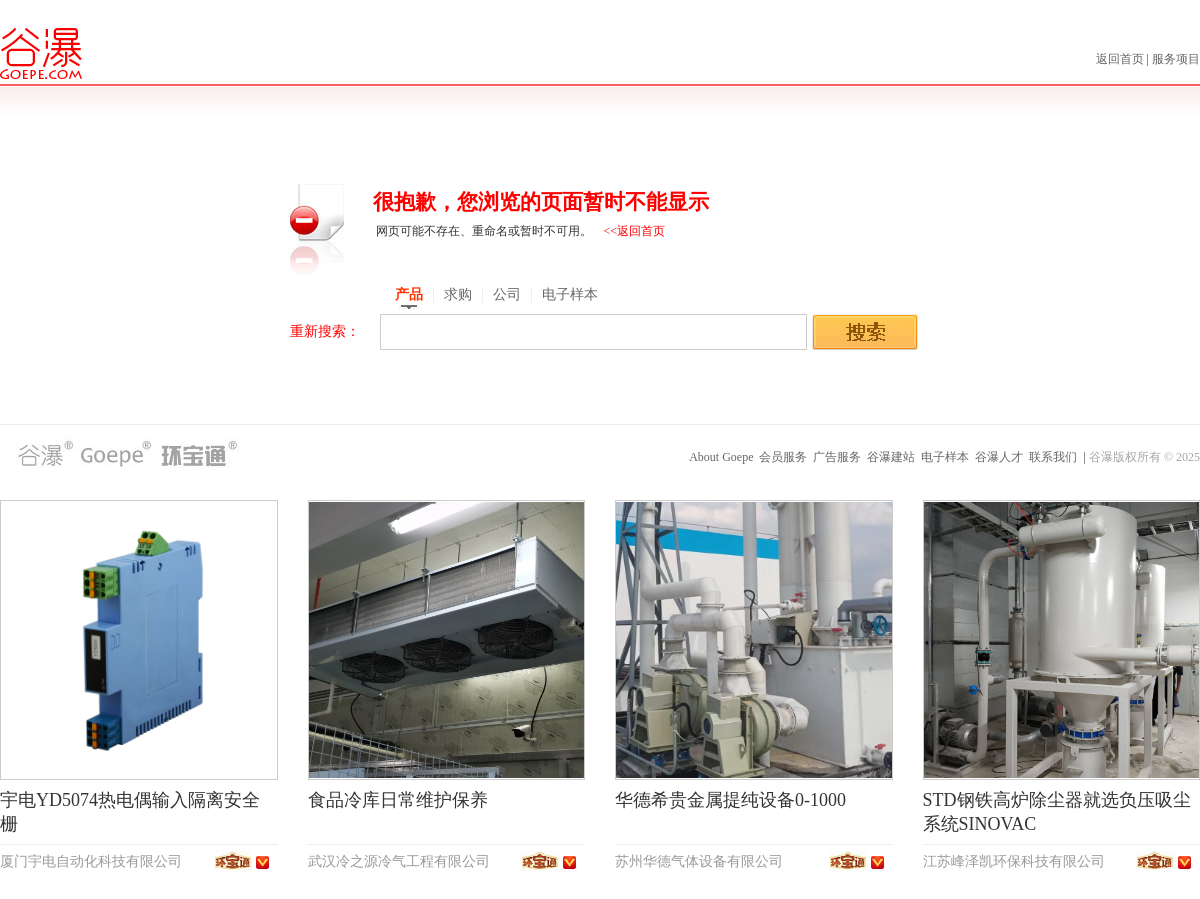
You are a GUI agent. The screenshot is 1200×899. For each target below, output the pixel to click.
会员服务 (783, 457)
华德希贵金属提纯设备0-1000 (730, 800)
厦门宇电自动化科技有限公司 (91, 861)
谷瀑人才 (999, 457)
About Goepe (721, 457)
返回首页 (1121, 59)
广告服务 (837, 457)
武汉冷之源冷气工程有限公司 (399, 861)
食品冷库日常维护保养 (398, 800)
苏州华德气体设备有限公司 (699, 861)
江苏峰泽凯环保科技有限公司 (1014, 861)
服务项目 (1176, 59)
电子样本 (945, 457)
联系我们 (1053, 457)
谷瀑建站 (891, 457)
